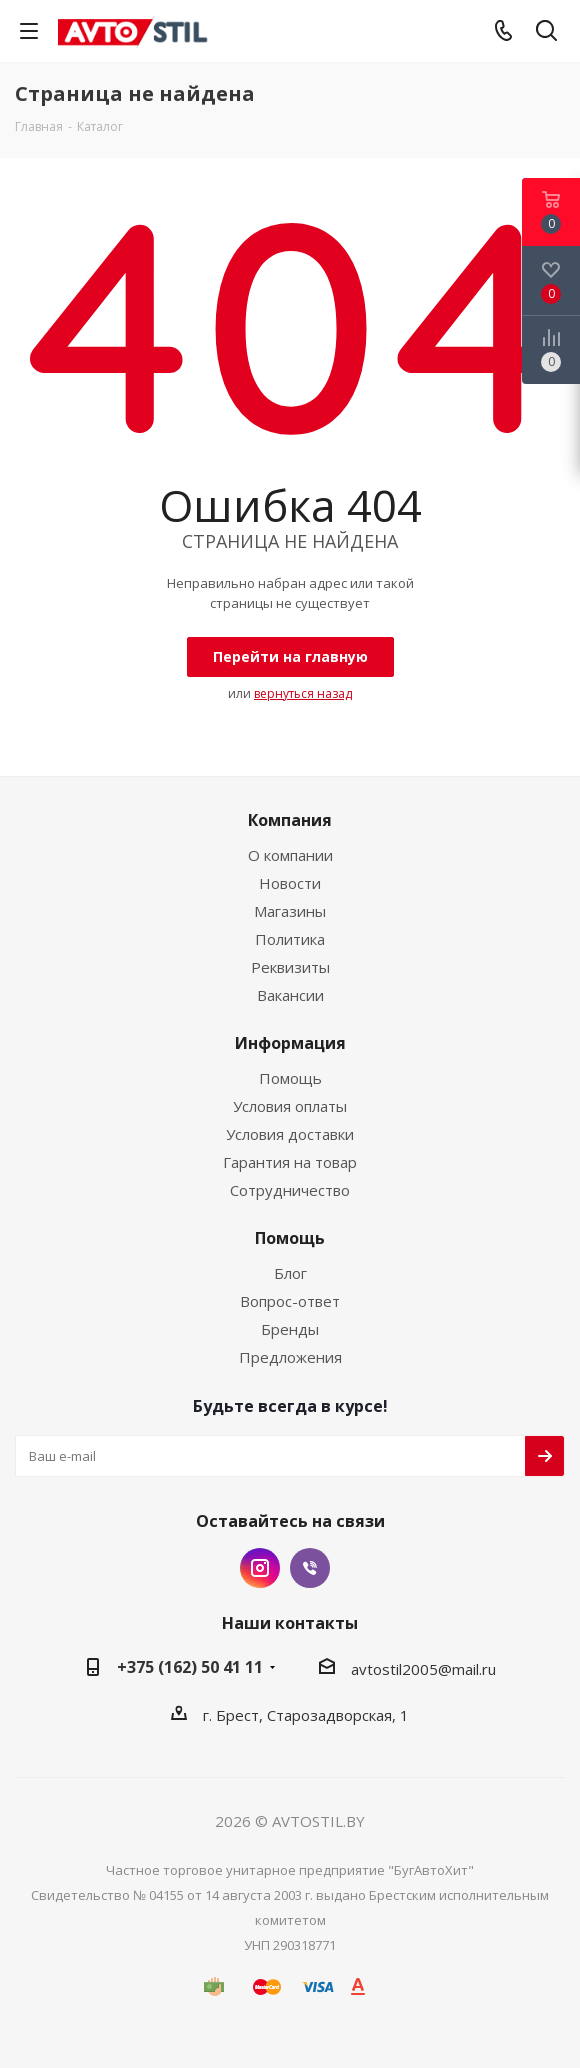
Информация (290, 1043)
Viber (310, 1568)
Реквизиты (290, 967)
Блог (290, 1273)
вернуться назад (303, 693)
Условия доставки (290, 1134)
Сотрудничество (290, 1190)
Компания (290, 820)
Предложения (290, 1357)
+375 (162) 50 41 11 (190, 1667)
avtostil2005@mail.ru (423, 1669)
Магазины (290, 911)
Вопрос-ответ (290, 1301)
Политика (290, 939)
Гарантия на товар (290, 1162)
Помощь (290, 1078)
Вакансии (290, 995)
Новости (290, 883)
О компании (290, 855)
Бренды (290, 1329)
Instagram (260, 1568)
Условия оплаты (290, 1106)
